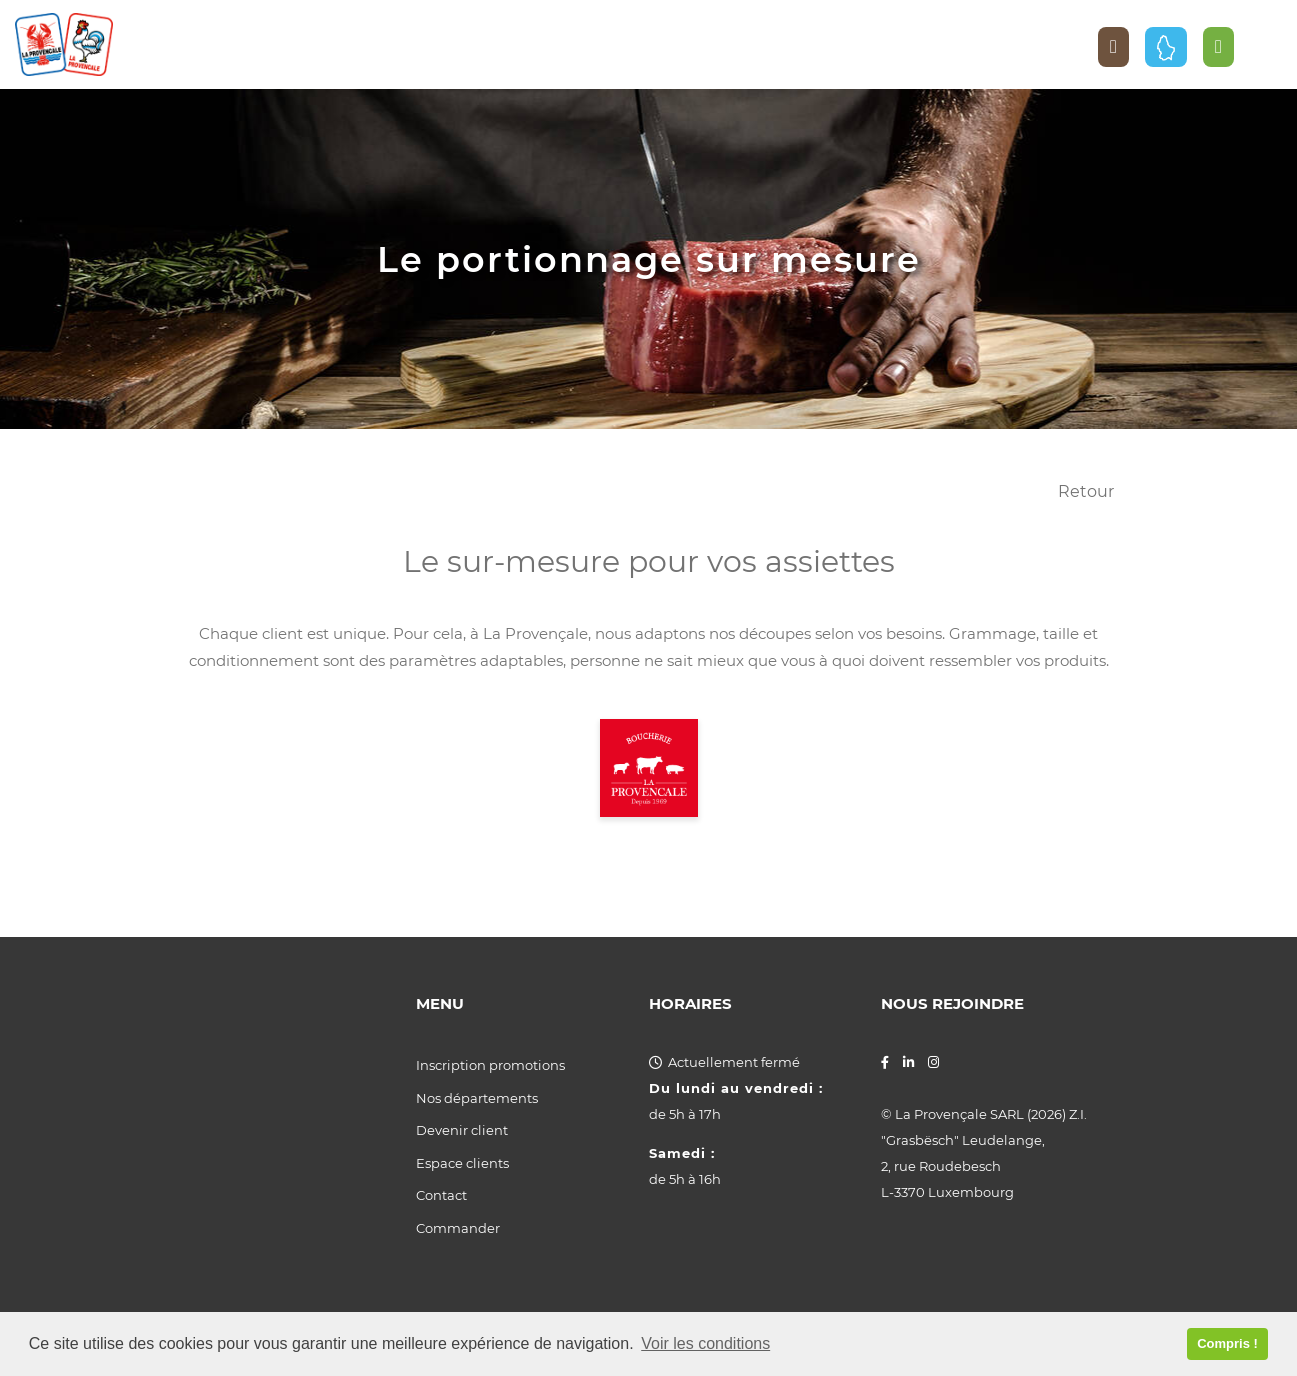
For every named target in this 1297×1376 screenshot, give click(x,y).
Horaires (690, 1004)
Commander (458, 1228)
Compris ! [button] (1227, 1343)
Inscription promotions (490, 1065)
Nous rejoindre (952, 1004)
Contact (441, 1195)
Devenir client (462, 1130)
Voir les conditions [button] (705, 1343)
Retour (1086, 491)
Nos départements (477, 1098)
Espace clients (462, 1163)
